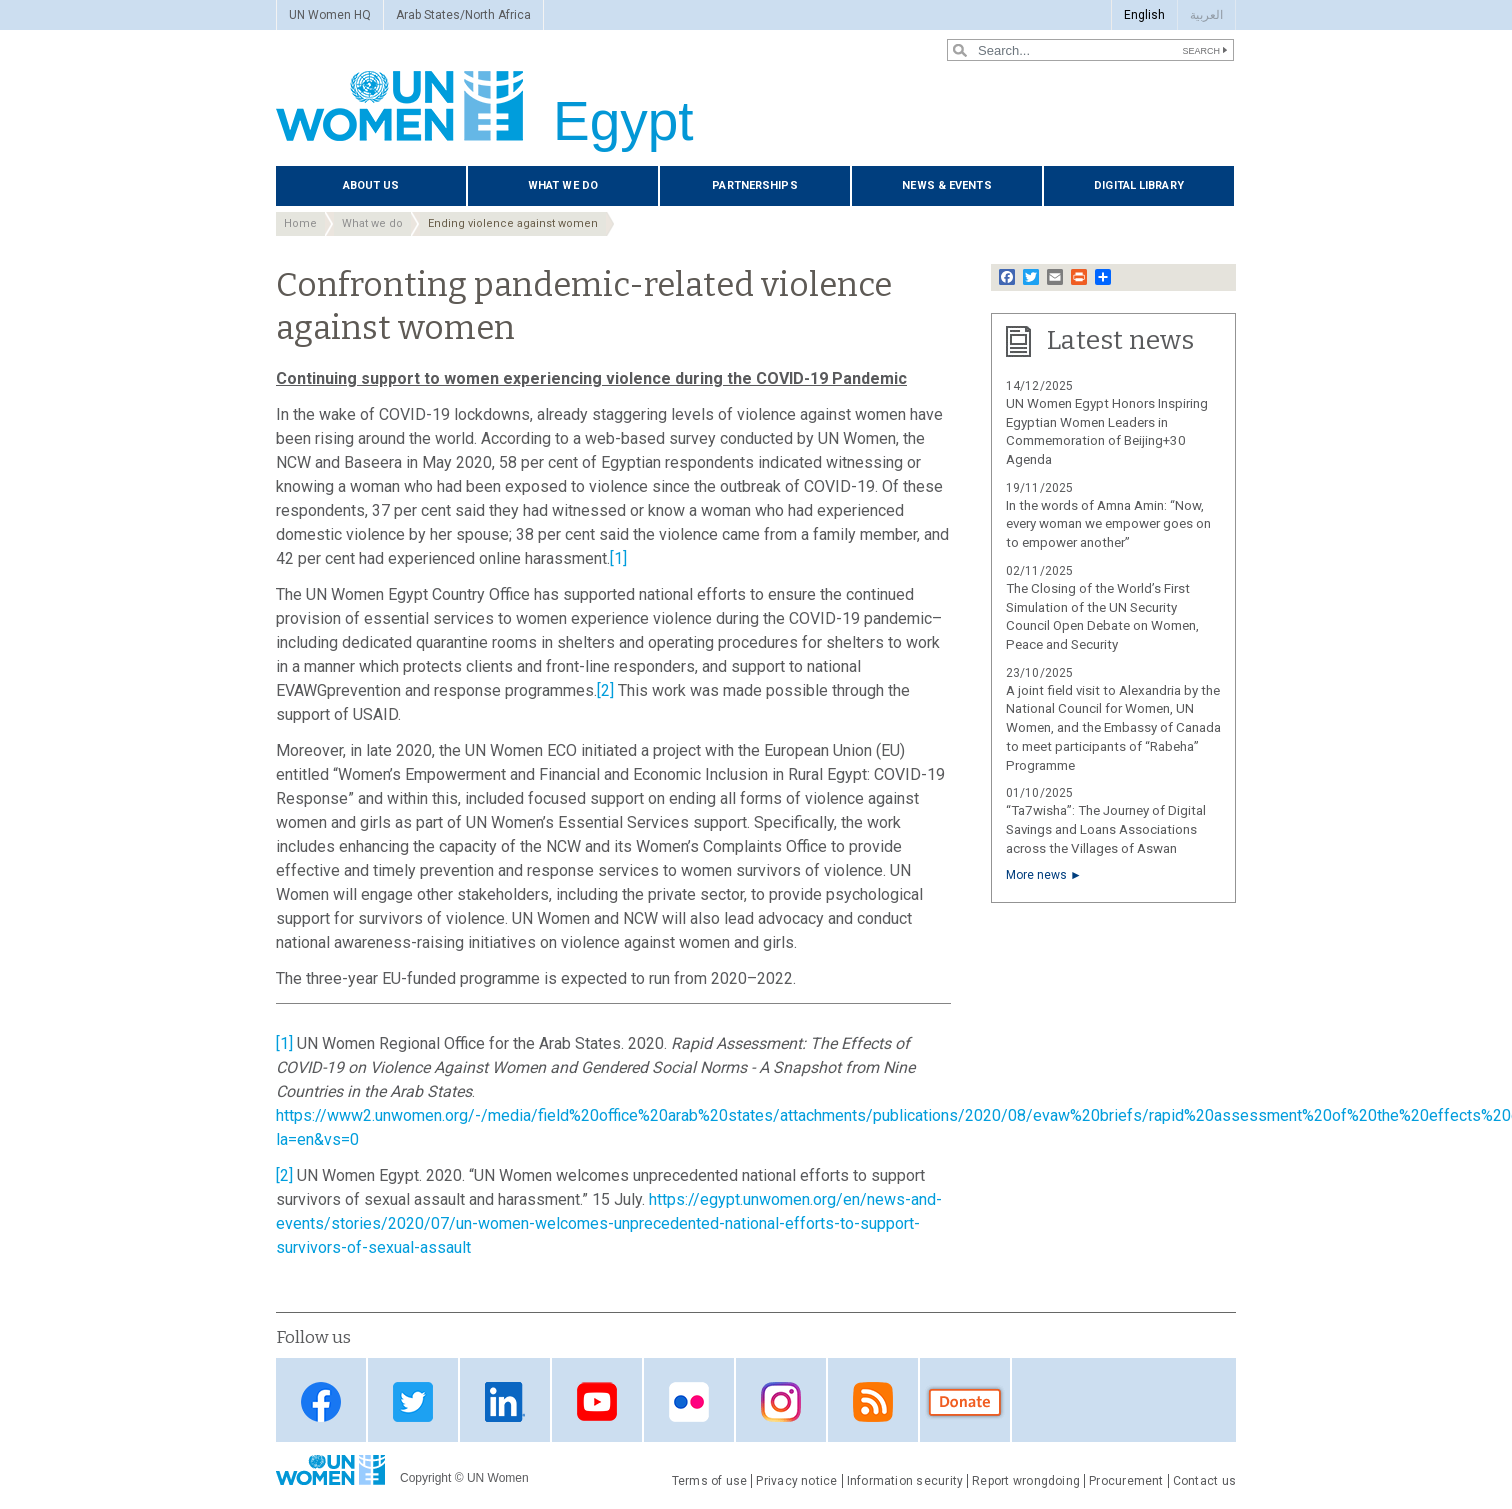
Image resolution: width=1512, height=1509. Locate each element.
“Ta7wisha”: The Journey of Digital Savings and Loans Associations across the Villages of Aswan (1106, 829)
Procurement (1126, 1481)
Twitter (413, 1401)
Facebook (321, 1401)
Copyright (425, 1478)
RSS (873, 1401)
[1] (618, 558)
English (1144, 15)
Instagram (781, 1401)
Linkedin (505, 1401)
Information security (905, 1481)
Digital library (1139, 185)
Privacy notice (796, 1481)
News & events (946, 185)
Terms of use (710, 1481)
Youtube (597, 1401)
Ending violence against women (513, 223)
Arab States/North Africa (463, 15)
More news (1036, 875)
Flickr (689, 1401)
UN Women (498, 1478)
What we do (563, 185)
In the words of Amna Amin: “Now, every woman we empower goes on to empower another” (1108, 524)
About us (371, 185)
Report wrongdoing (1026, 1481)
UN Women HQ (330, 15)
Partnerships (754, 185)
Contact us (1204, 1481)
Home (300, 223)
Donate (965, 1401)
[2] (605, 690)
